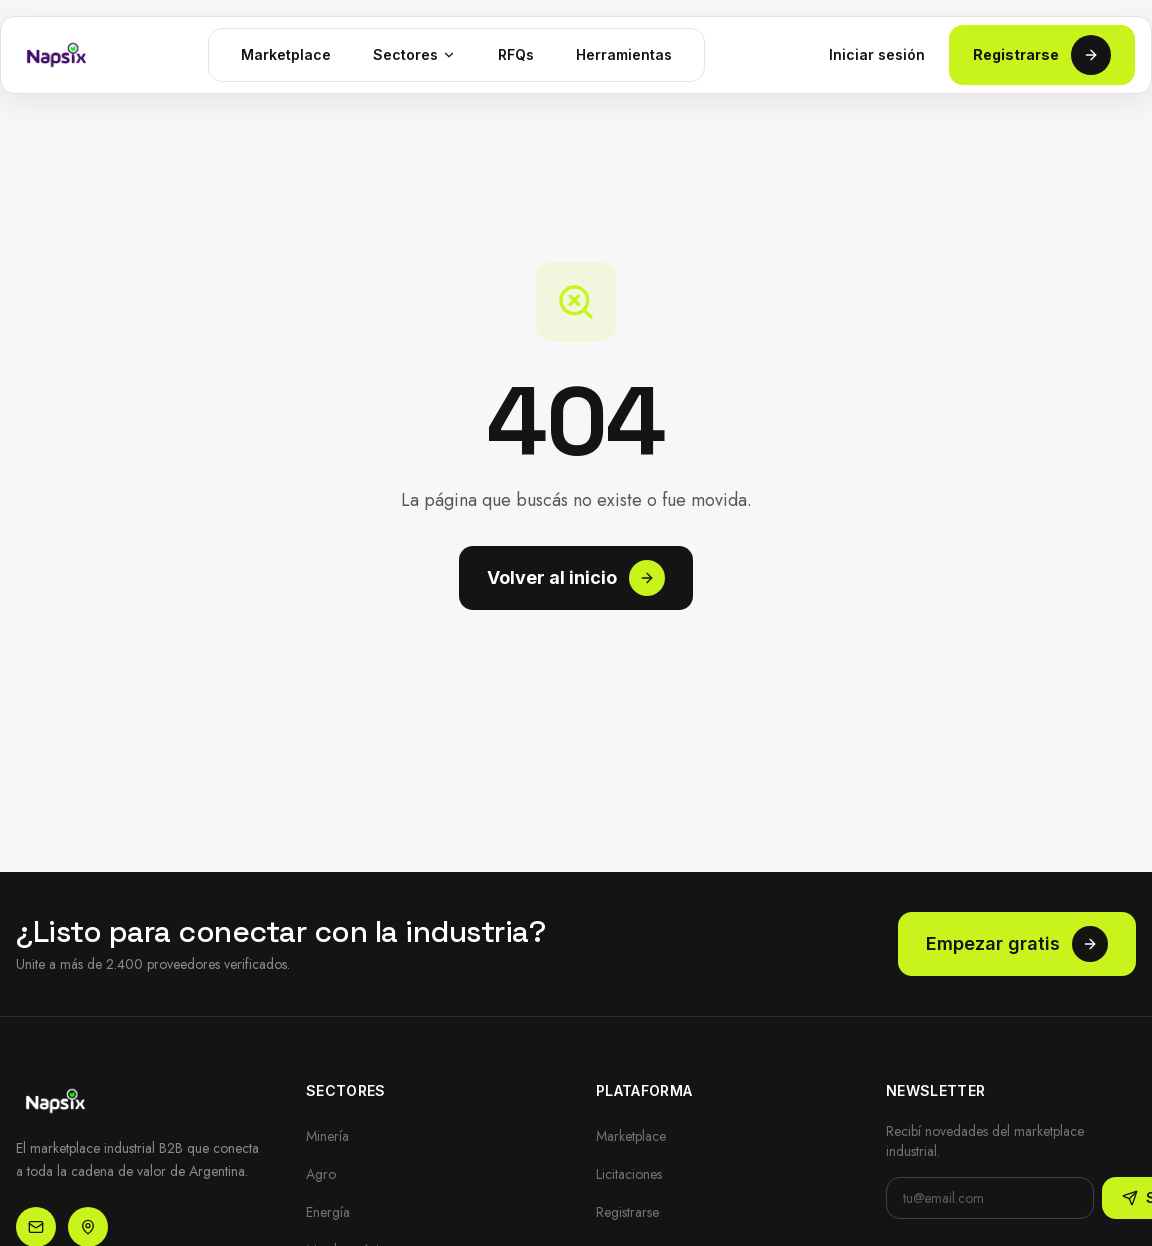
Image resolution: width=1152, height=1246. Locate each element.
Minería (327, 1136)
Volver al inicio (576, 578)
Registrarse (1042, 55)
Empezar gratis (1017, 944)
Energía (328, 1212)
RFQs (516, 54)
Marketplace (286, 54)
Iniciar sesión (877, 54)
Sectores (414, 54)
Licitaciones (629, 1174)
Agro (321, 1174)
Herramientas (624, 54)
